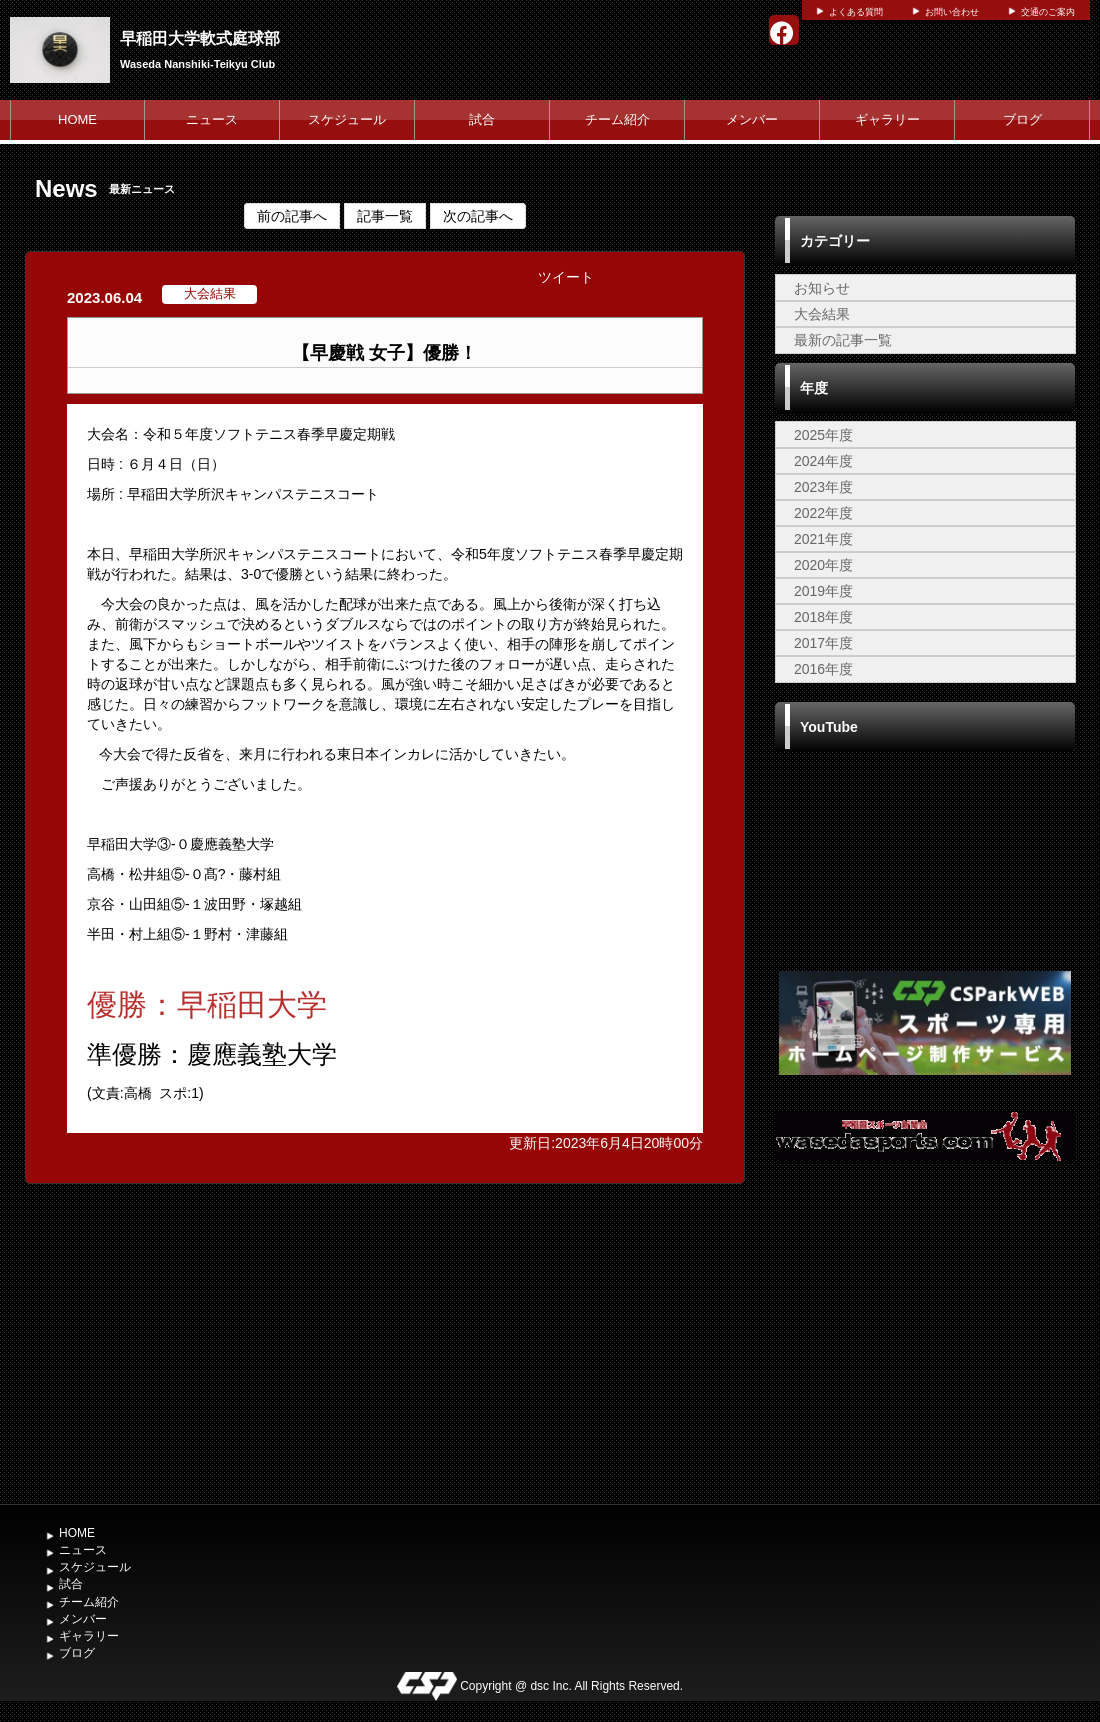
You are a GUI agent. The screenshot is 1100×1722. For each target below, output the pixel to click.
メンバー (752, 119)
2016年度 (823, 669)
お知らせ (822, 288)
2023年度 (823, 487)
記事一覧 (385, 216)
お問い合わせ (952, 12)
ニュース (212, 119)
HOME (77, 119)
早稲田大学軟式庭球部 (200, 38)
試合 (482, 119)
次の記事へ (478, 216)
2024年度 (823, 461)
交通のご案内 (1048, 12)
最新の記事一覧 (843, 340)
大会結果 (822, 314)
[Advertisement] (925, 1344)
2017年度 (823, 643)
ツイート (566, 277)
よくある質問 (856, 12)
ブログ (1022, 119)
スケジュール (347, 119)
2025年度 (823, 435)
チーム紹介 (617, 119)
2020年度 (823, 565)
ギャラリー (887, 119)
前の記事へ (292, 216)
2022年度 (823, 513)
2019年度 (823, 591)
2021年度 (823, 539)
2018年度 (823, 617)
